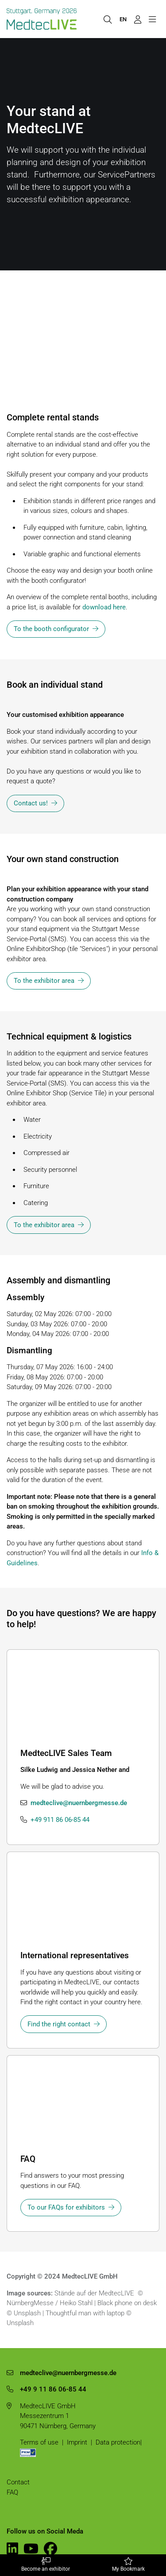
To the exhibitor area (44, 981)
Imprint (77, 2442)
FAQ (12, 2492)
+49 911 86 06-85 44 (60, 1820)
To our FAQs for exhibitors (66, 2207)
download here (104, 607)
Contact (18, 2482)
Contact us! (31, 803)
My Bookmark (128, 2564)
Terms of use (39, 2442)
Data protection (118, 2442)
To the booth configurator (51, 629)
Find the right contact (58, 2024)
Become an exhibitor (45, 2564)
